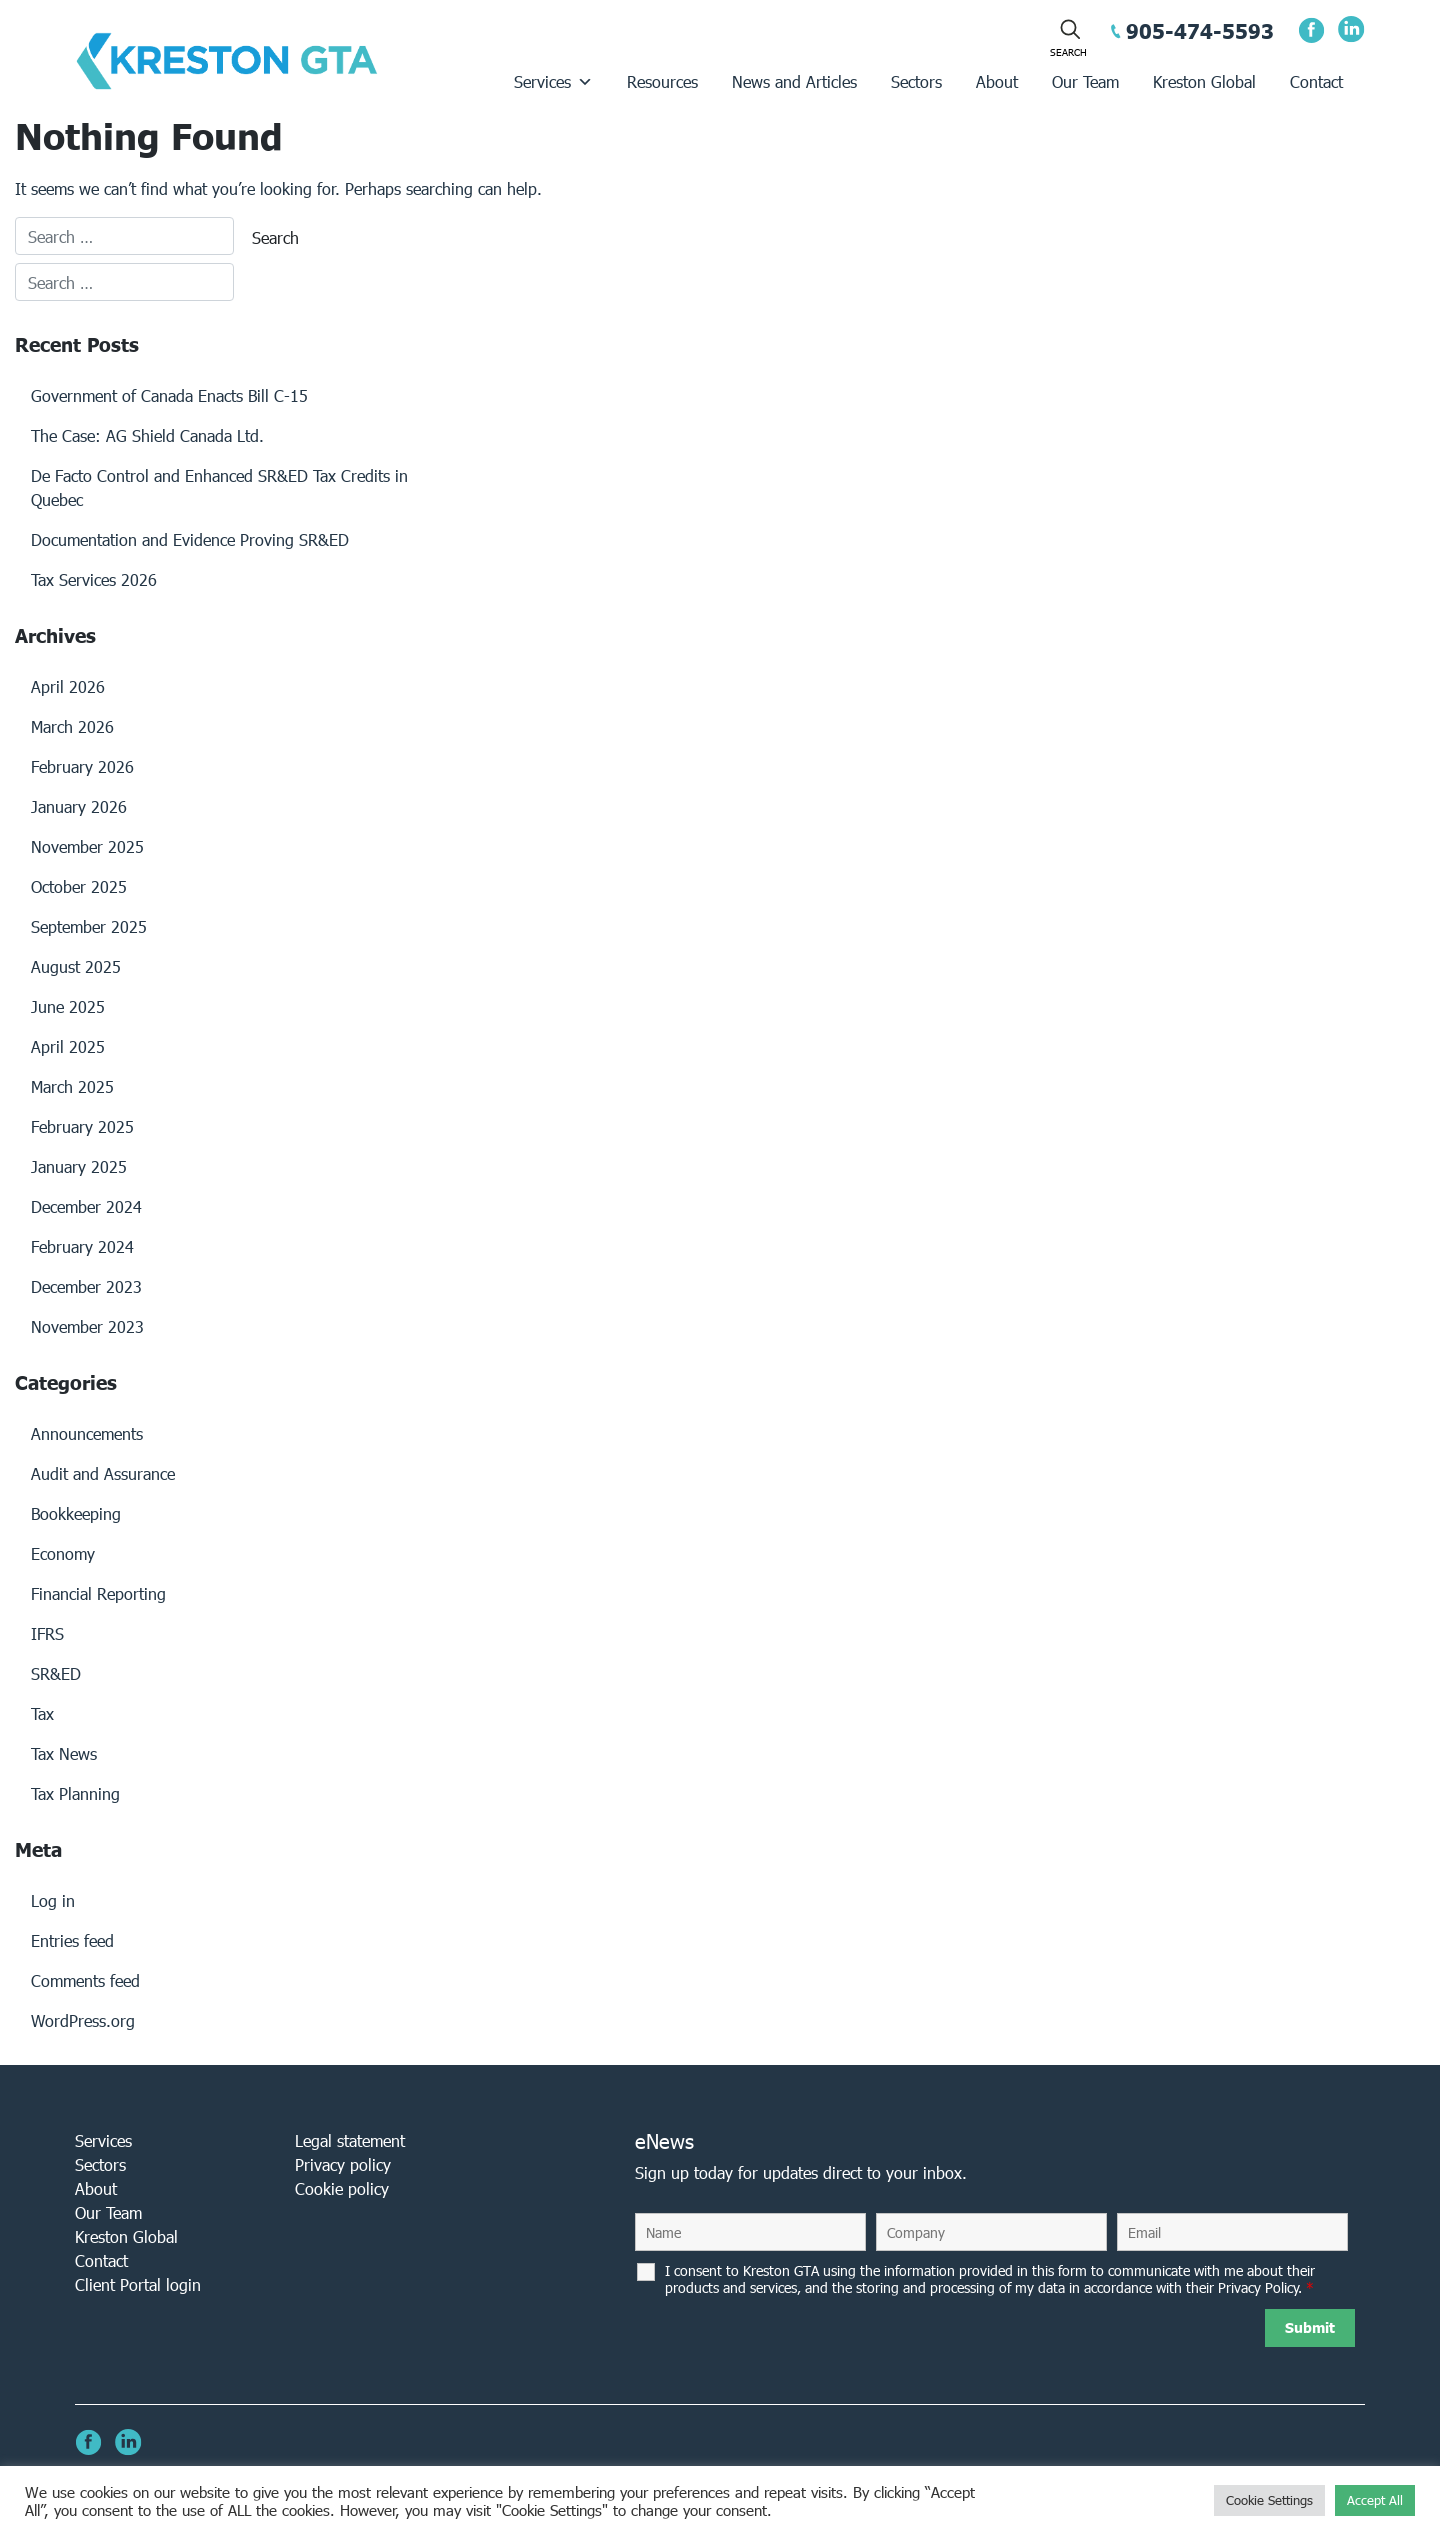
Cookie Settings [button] (1269, 2500)
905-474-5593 (1200, 31)
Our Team (1085, 81)
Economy (63, 1553)
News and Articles (794, 81)
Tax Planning (75, 1793)
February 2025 (82, 1126)
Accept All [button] (1375, 2500)
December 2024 (86, 1206)
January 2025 (79, 1166)
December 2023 (86, 1286)
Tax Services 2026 (94, 579)
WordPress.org (83, 2020)
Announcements (87, 1433)
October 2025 (79, 886)
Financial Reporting (98, 1593)
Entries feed (72, 1940)
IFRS (47, 1633)
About (997, 81)
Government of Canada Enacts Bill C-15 (169, 395)
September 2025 (89, 926)
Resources (662, 81)
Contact (1316, 81)
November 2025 (87, 846)
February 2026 (82, 766)
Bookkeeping (76, 1513)
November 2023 (87, 1326)
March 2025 (72, 1086)
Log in (53, 1900)
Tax (42, 1713)
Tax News (64, 1753)
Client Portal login (138, 2284)
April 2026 (68, 686)
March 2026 (72, 726)
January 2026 (79, 806)
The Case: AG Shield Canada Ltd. (147, 435)
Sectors (916, 81)
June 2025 (68, 1006)
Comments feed (85, 1980)
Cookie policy (342, 2188)
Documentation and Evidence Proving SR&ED (190, 539)
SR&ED (56, 1673)
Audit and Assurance (103, 1473)
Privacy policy (343, 2164)
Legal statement (350, 2140)
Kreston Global (1204, 81)
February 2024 (82, 1246)
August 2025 (76, 966)
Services (553, 82)
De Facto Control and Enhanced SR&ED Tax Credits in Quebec (219, 487)
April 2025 (68, 1046)
